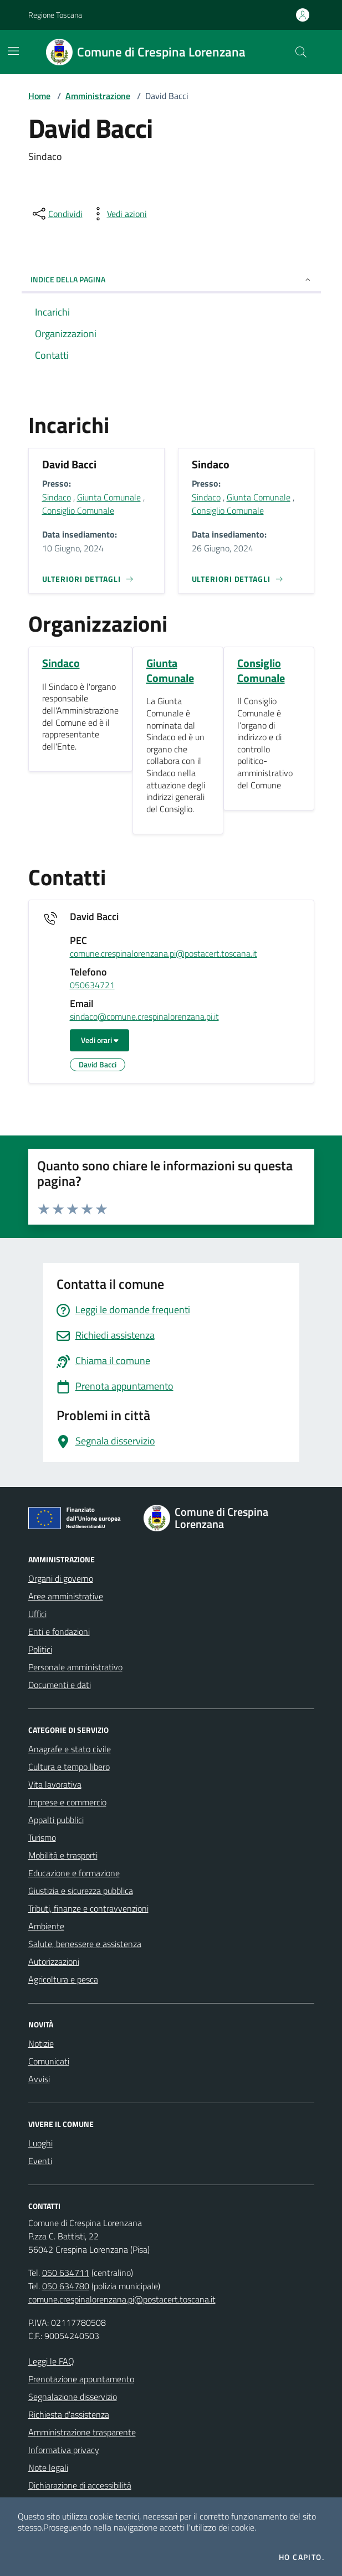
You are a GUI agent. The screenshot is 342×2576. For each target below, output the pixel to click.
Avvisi (39, 2078)
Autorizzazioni (53, 1961)
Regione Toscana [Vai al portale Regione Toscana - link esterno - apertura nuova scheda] (55, 14)
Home (39, 95)
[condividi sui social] (56, 214)
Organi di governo (60, 1578)
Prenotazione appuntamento (81, 2379)
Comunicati (48, 2061)
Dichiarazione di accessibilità (79, 2485)
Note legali (48, 2467)
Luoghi (40, 2143)
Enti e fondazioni (59, 1631)
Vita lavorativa (54, 1784)
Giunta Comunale (109, 497)
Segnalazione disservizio (72, 2396)
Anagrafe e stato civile (69, 1749)
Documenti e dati (59, 1684)
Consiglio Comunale (78, 510)
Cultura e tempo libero (69, 1766)
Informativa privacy (63, 2449)
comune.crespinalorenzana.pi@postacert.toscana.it (163, 954)
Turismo (42, 1837)
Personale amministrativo (75, 1667)
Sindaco (56, 497)
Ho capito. (301, 2557)
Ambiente (46, 1926)
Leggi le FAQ (51, 2361)
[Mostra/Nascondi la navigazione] (13, 51)
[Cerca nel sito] (300, 52)
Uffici (37, 1613)
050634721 (92, 985)
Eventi (40, 2160)
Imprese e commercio (67, 1802)
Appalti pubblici (56, 1819)
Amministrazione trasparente (82, 2432)
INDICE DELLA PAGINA (171, 279)
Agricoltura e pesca (63, 1979)
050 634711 (65, 2272)
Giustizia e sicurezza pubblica (80, 1890)
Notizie (41, 2043)
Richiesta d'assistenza (68, 2414)
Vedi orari (100, 1040)
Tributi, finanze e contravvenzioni (88, 1908)
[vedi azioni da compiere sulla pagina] (118, 214)
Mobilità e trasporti (63, 1855)
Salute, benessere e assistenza (84, 1943)
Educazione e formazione (74, 1873)
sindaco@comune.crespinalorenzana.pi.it (144, 1017)
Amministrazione (97, 95)
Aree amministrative (65, 1596)
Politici (40, 1649)
